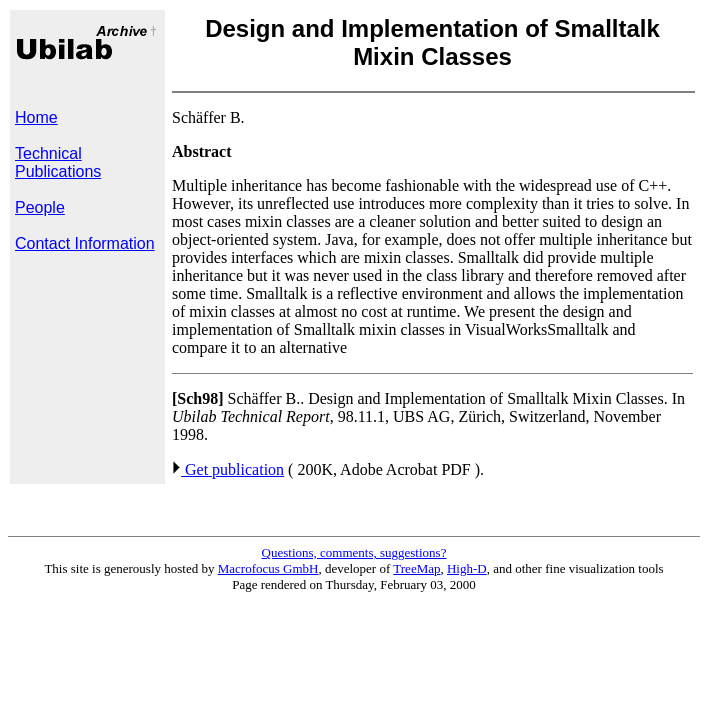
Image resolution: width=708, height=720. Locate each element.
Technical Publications (58, 162)
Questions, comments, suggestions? (354, 552)
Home (36, 117)
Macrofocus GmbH (268, 568)
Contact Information (85, 243)
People (40, 207)
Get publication (228, 469)
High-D (467, 568)
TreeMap (416, 568)
